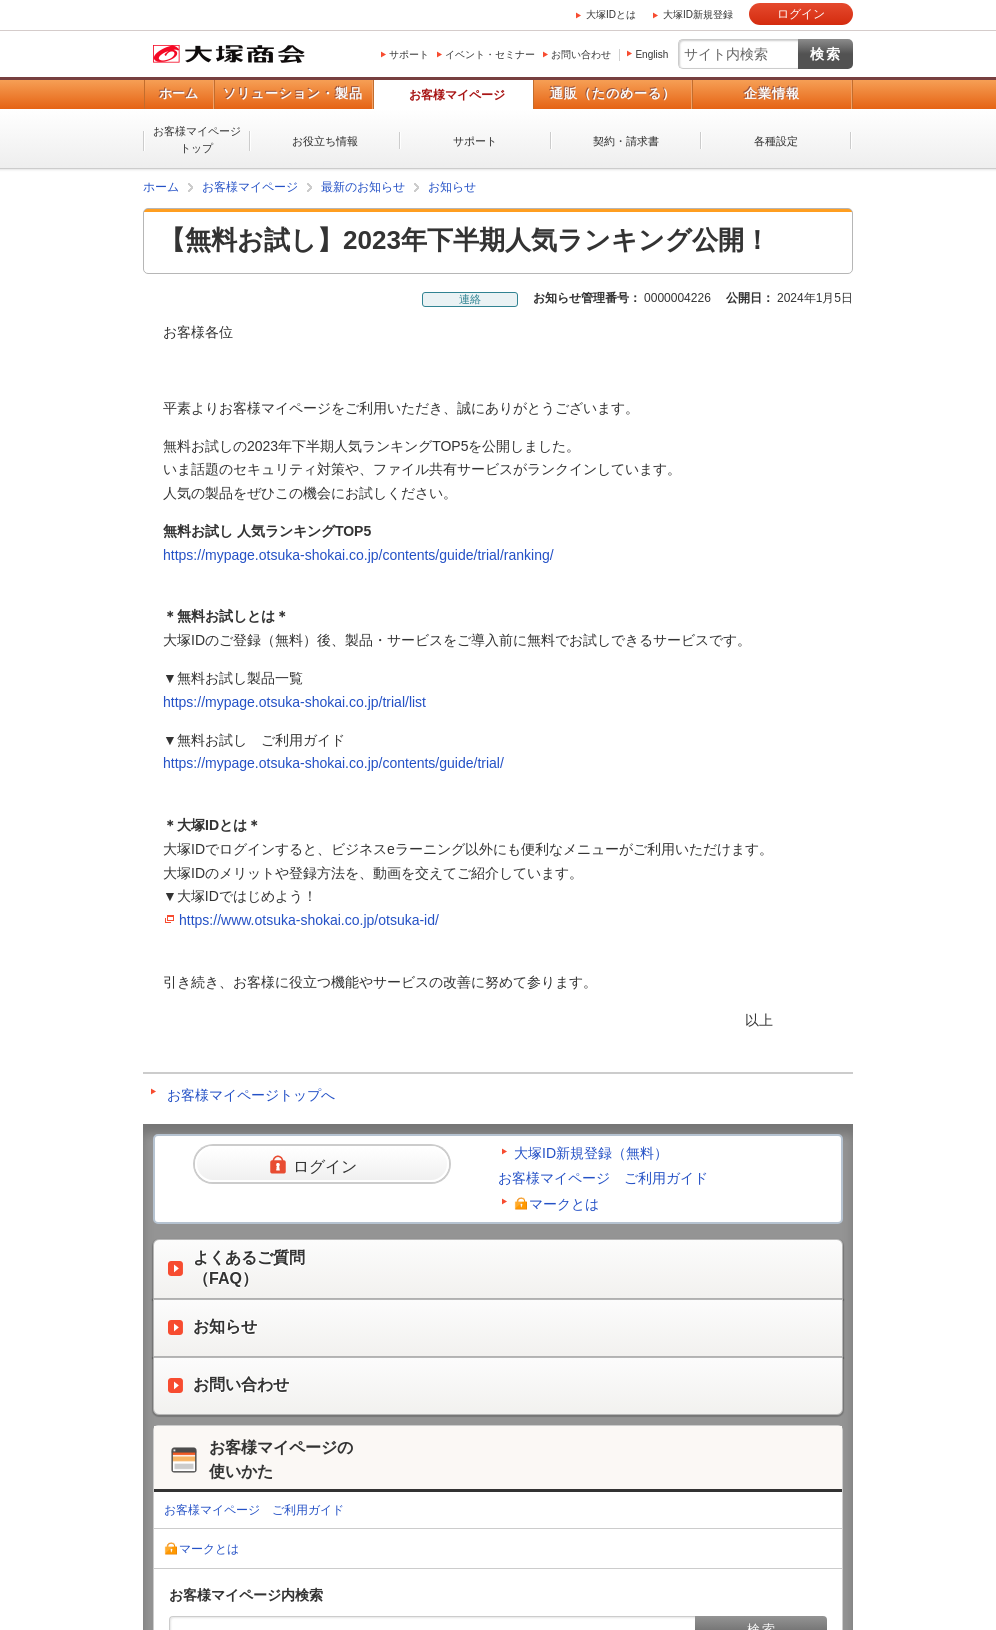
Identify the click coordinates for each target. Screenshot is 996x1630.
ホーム (178, 93)
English (651, 54)
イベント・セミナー (490, 54)
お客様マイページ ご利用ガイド (603, 1178)
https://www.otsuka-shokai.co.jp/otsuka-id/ (309, 920)
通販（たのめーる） (613, 93)
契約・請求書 (626, 141)
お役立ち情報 (325, 141)
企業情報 (772, 93)
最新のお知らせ (363, 187)
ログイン (801, 14)
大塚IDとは (611, 14)
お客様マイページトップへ (251, 1095)
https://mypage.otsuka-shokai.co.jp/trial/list (294, 702)
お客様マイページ (457, 95)
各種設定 (776, 141)
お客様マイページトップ (197, 139)
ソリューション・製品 (293, 93)
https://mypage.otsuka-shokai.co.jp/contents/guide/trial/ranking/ (358, 555)
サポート (409, 54)
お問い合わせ (581, 54)
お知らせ (452, 187)
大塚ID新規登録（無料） (591, 1153)
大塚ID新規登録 (698, 14)
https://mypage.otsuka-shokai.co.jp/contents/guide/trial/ (333, 763)
